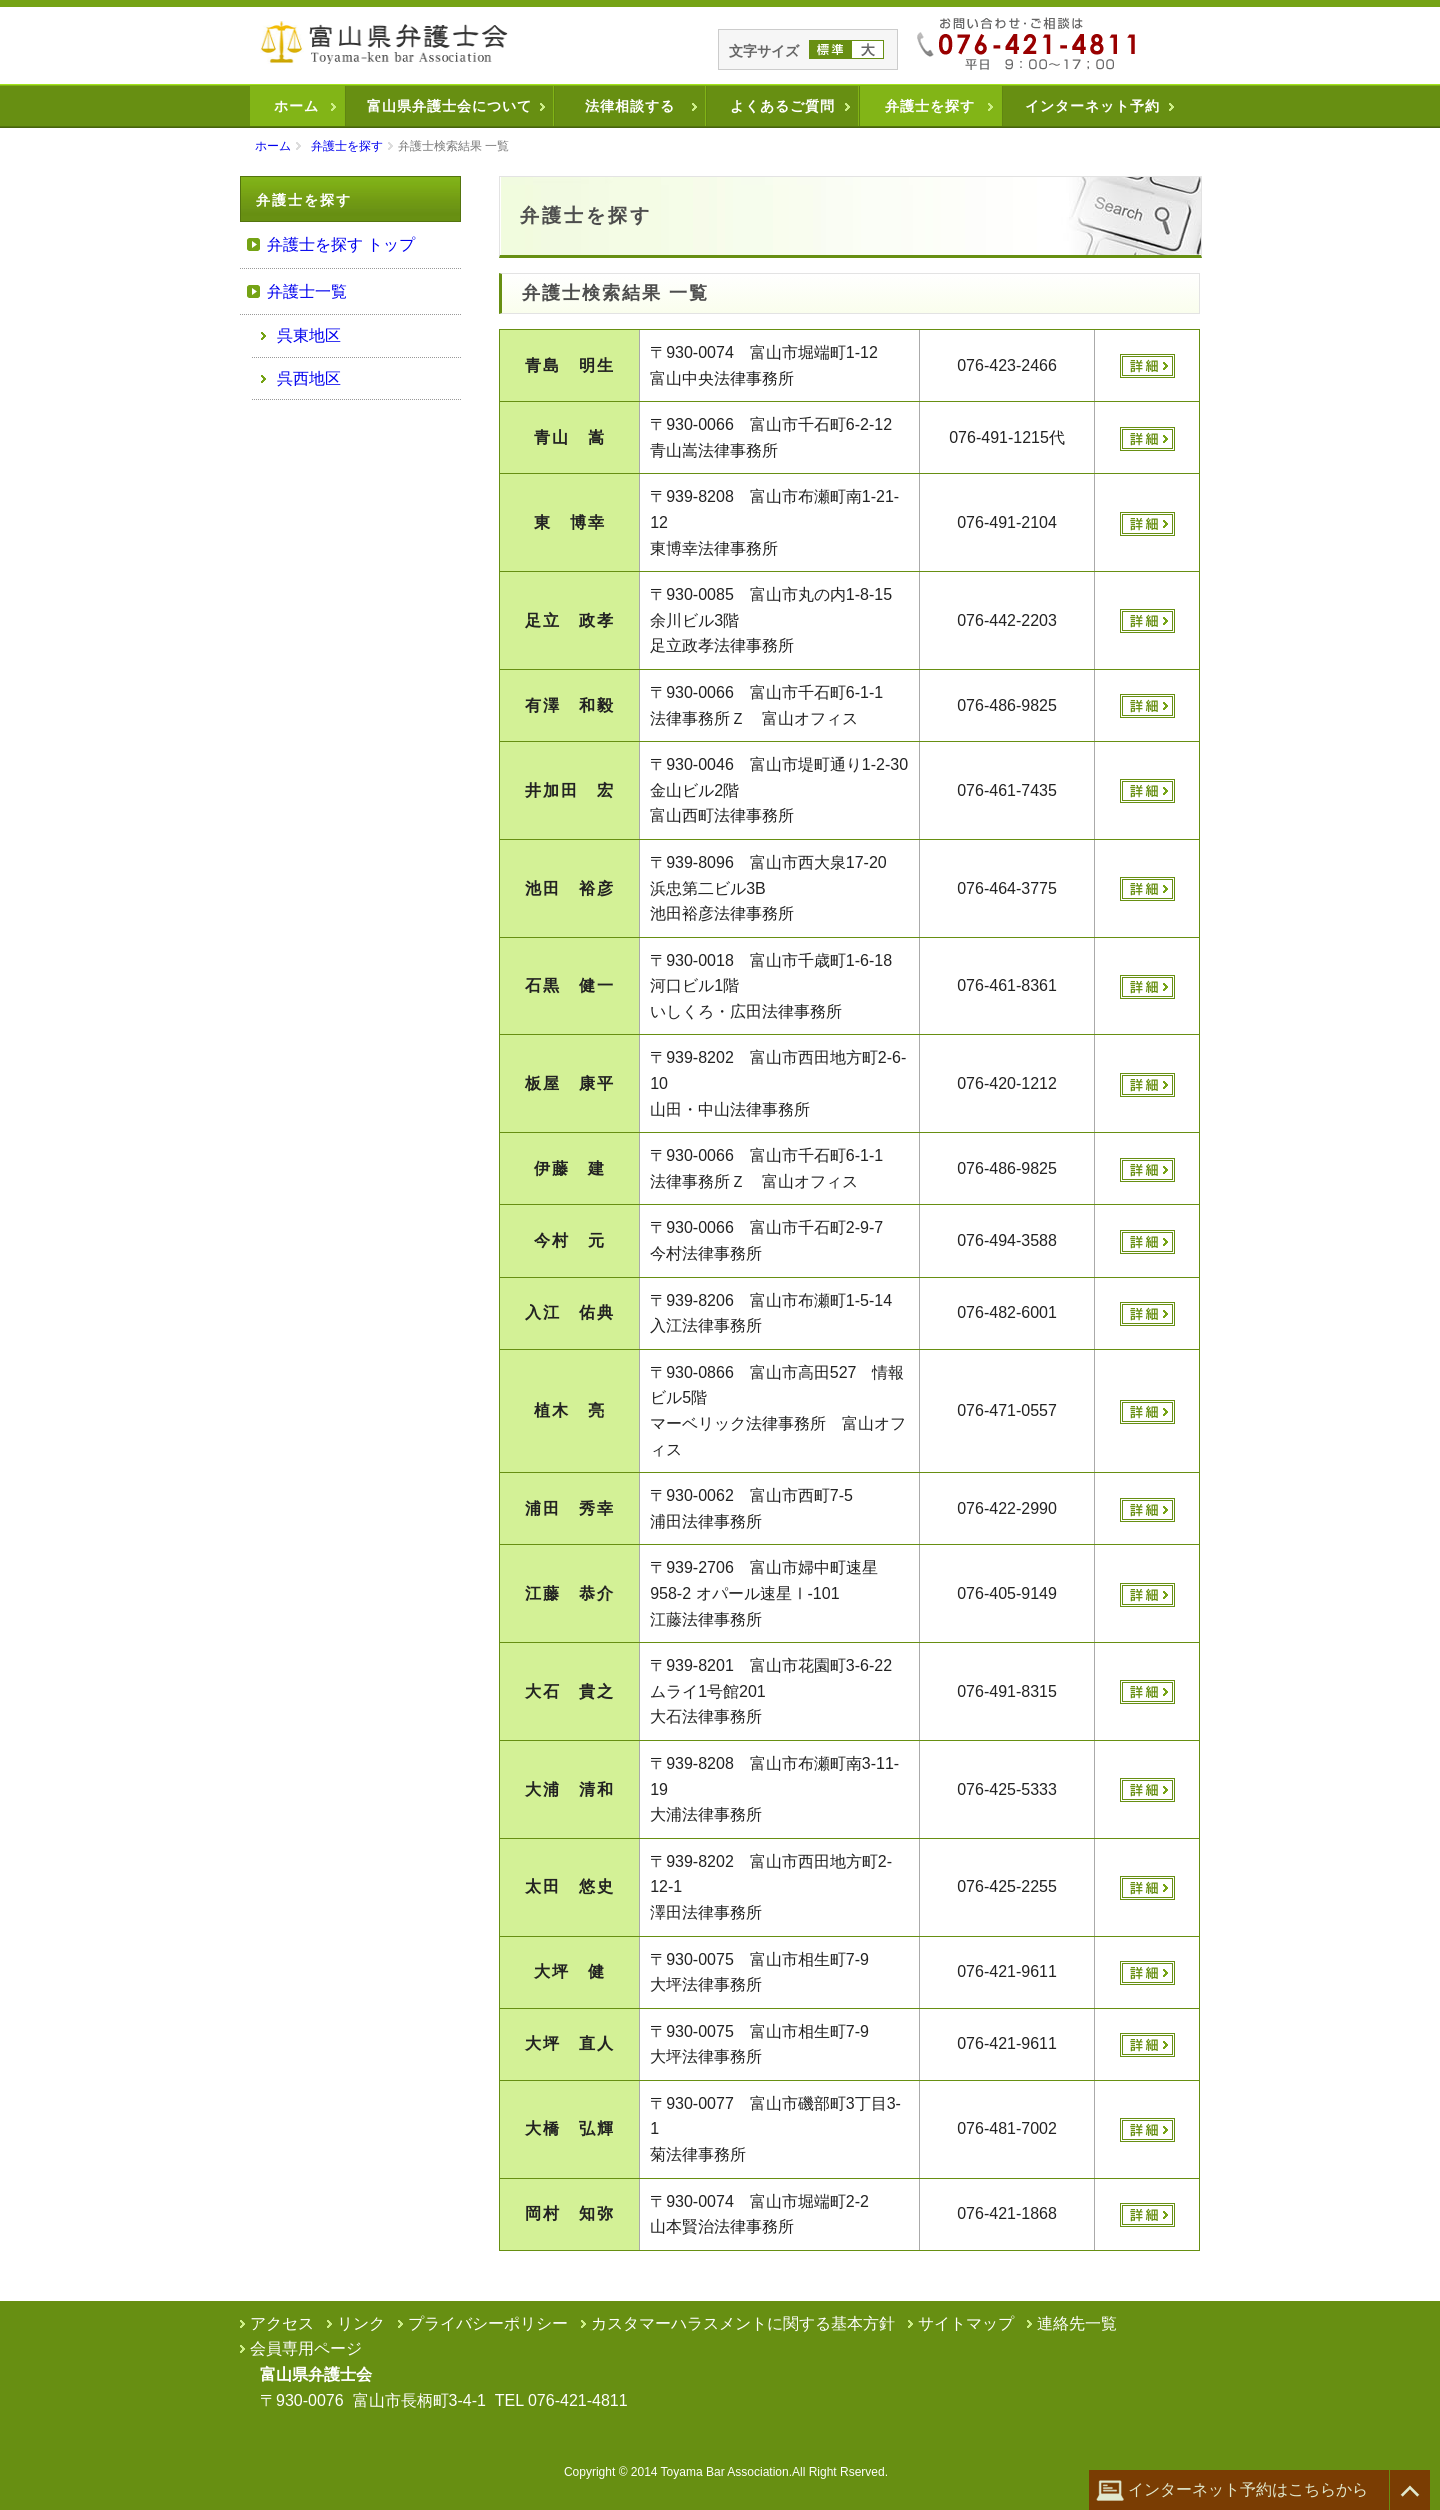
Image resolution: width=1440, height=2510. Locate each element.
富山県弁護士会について (449, 106)
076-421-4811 (578, 2400)
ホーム (296, 106)
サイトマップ (966, 2323)
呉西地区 (309, 378)
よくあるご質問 (782, 106)
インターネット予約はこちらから (1232, 2490)
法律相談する (630, 106)
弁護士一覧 (307, 291)
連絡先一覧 (1077, 2323)
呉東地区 (309, 335)
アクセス (282, 2323)
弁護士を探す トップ (341, 244)
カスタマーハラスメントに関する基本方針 (743, 2323)
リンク (361, 2323)
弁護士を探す (930, 106)
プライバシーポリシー (488, 2323)
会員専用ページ (306, 2348)
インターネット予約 (1092, 106)
